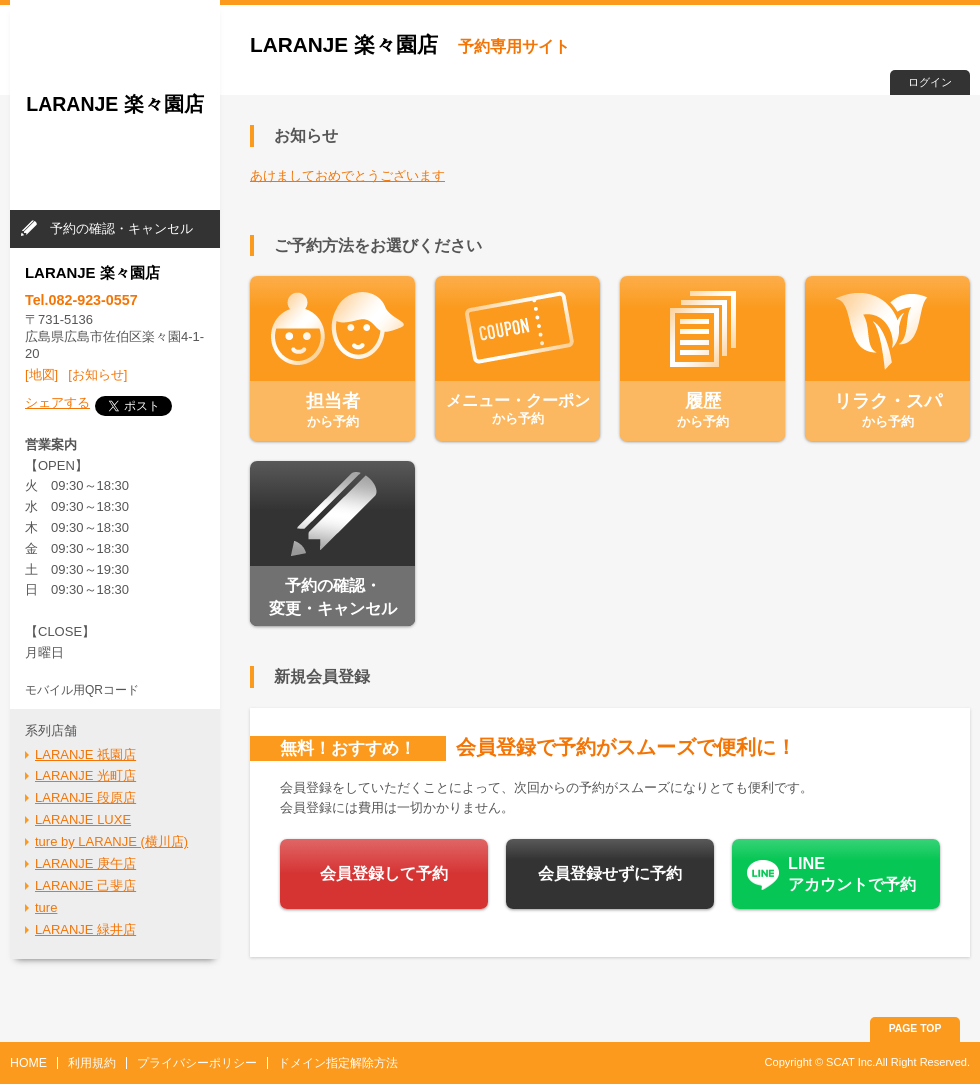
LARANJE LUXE (83, 819)
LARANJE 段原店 (85, 797)
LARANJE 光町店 (85, 775)
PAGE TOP (915, 1028)
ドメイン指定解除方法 (338, 1063)
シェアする (57, 402)
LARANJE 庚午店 (85, 863)
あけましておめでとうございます (347, 175)
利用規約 (92, 1063)
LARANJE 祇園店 (85, 754)
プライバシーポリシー (197, 1063)
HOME (28, 1063)
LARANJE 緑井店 (85, 929)
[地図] (41, 374)
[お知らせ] (97, 374)
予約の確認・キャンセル (121, 228)
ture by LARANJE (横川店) (111, 841)
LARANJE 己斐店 (85, 885)
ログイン (930, 82)
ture (46, 907)
